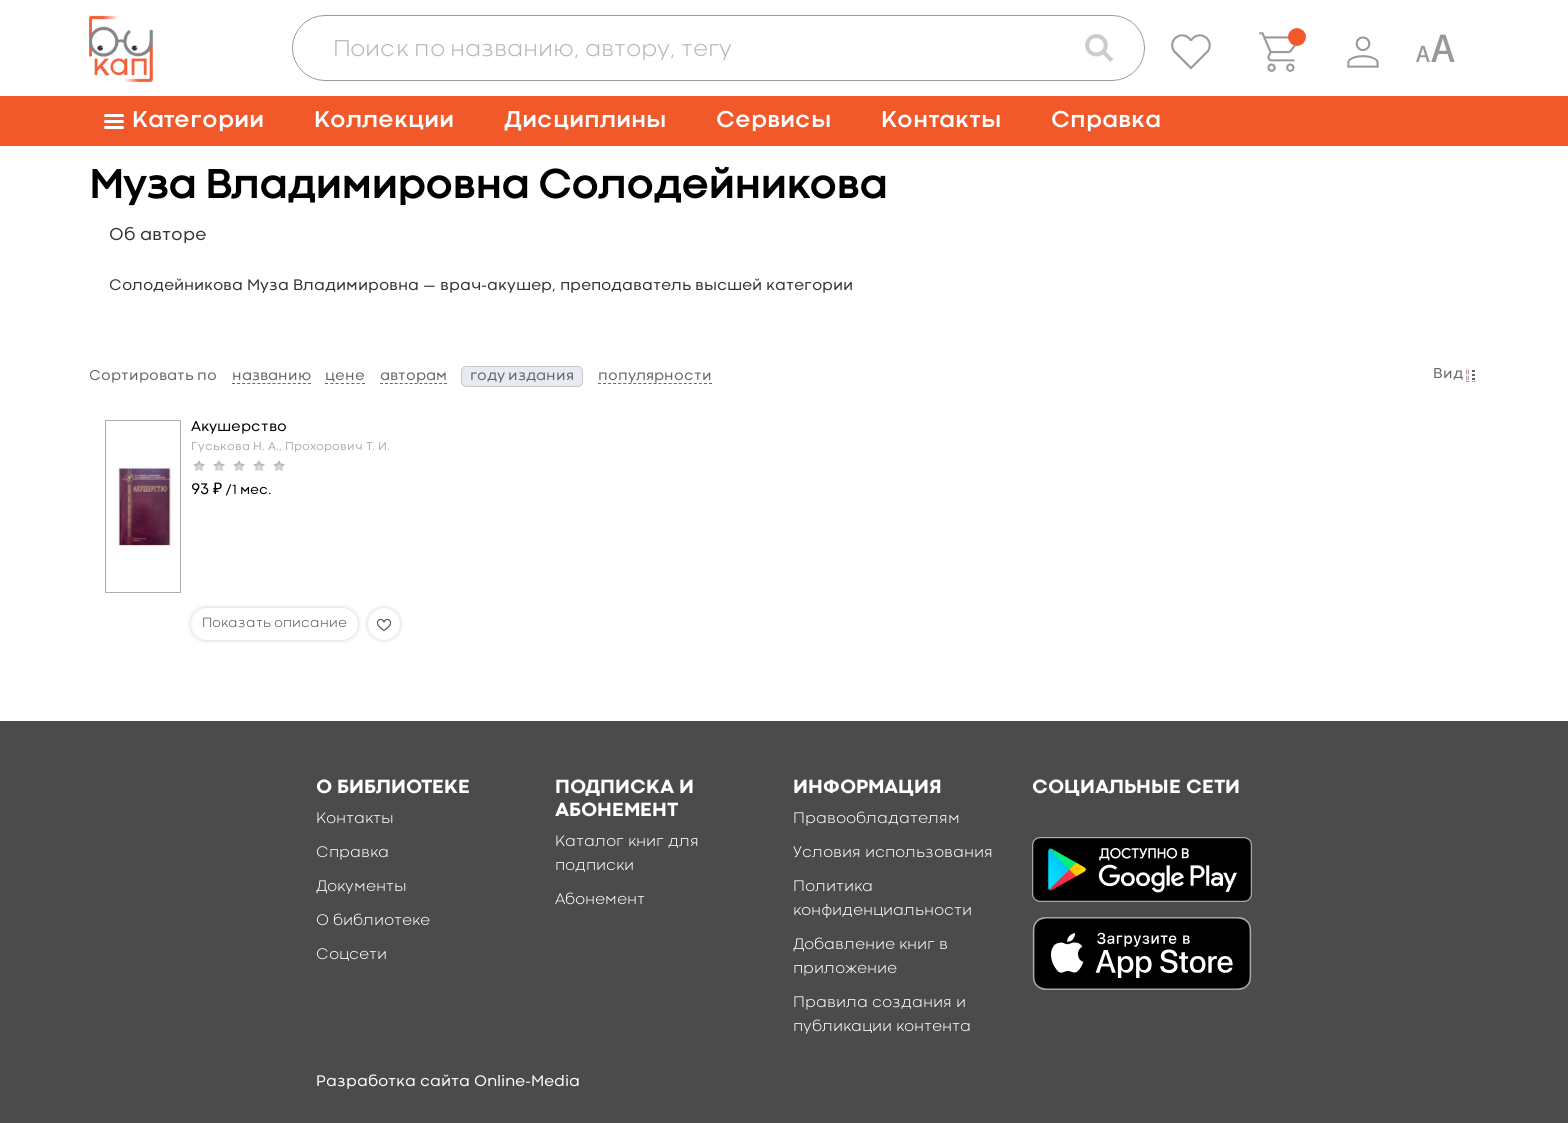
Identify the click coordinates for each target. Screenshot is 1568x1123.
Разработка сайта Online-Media (448, 1082)
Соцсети (351, 955)
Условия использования (893, 853)
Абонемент (600, 900)
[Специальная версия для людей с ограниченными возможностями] (1435, 52)
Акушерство (239, 427)
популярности (655, 376)
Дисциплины (585, 120)
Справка (1106, 120)
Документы (361, 887)
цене (345, 376)
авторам (413, 376)
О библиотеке (373, 921)
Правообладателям (876, 819)
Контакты (941, 120)
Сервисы (773, 120)
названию (271, 376)
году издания (522, 376)
